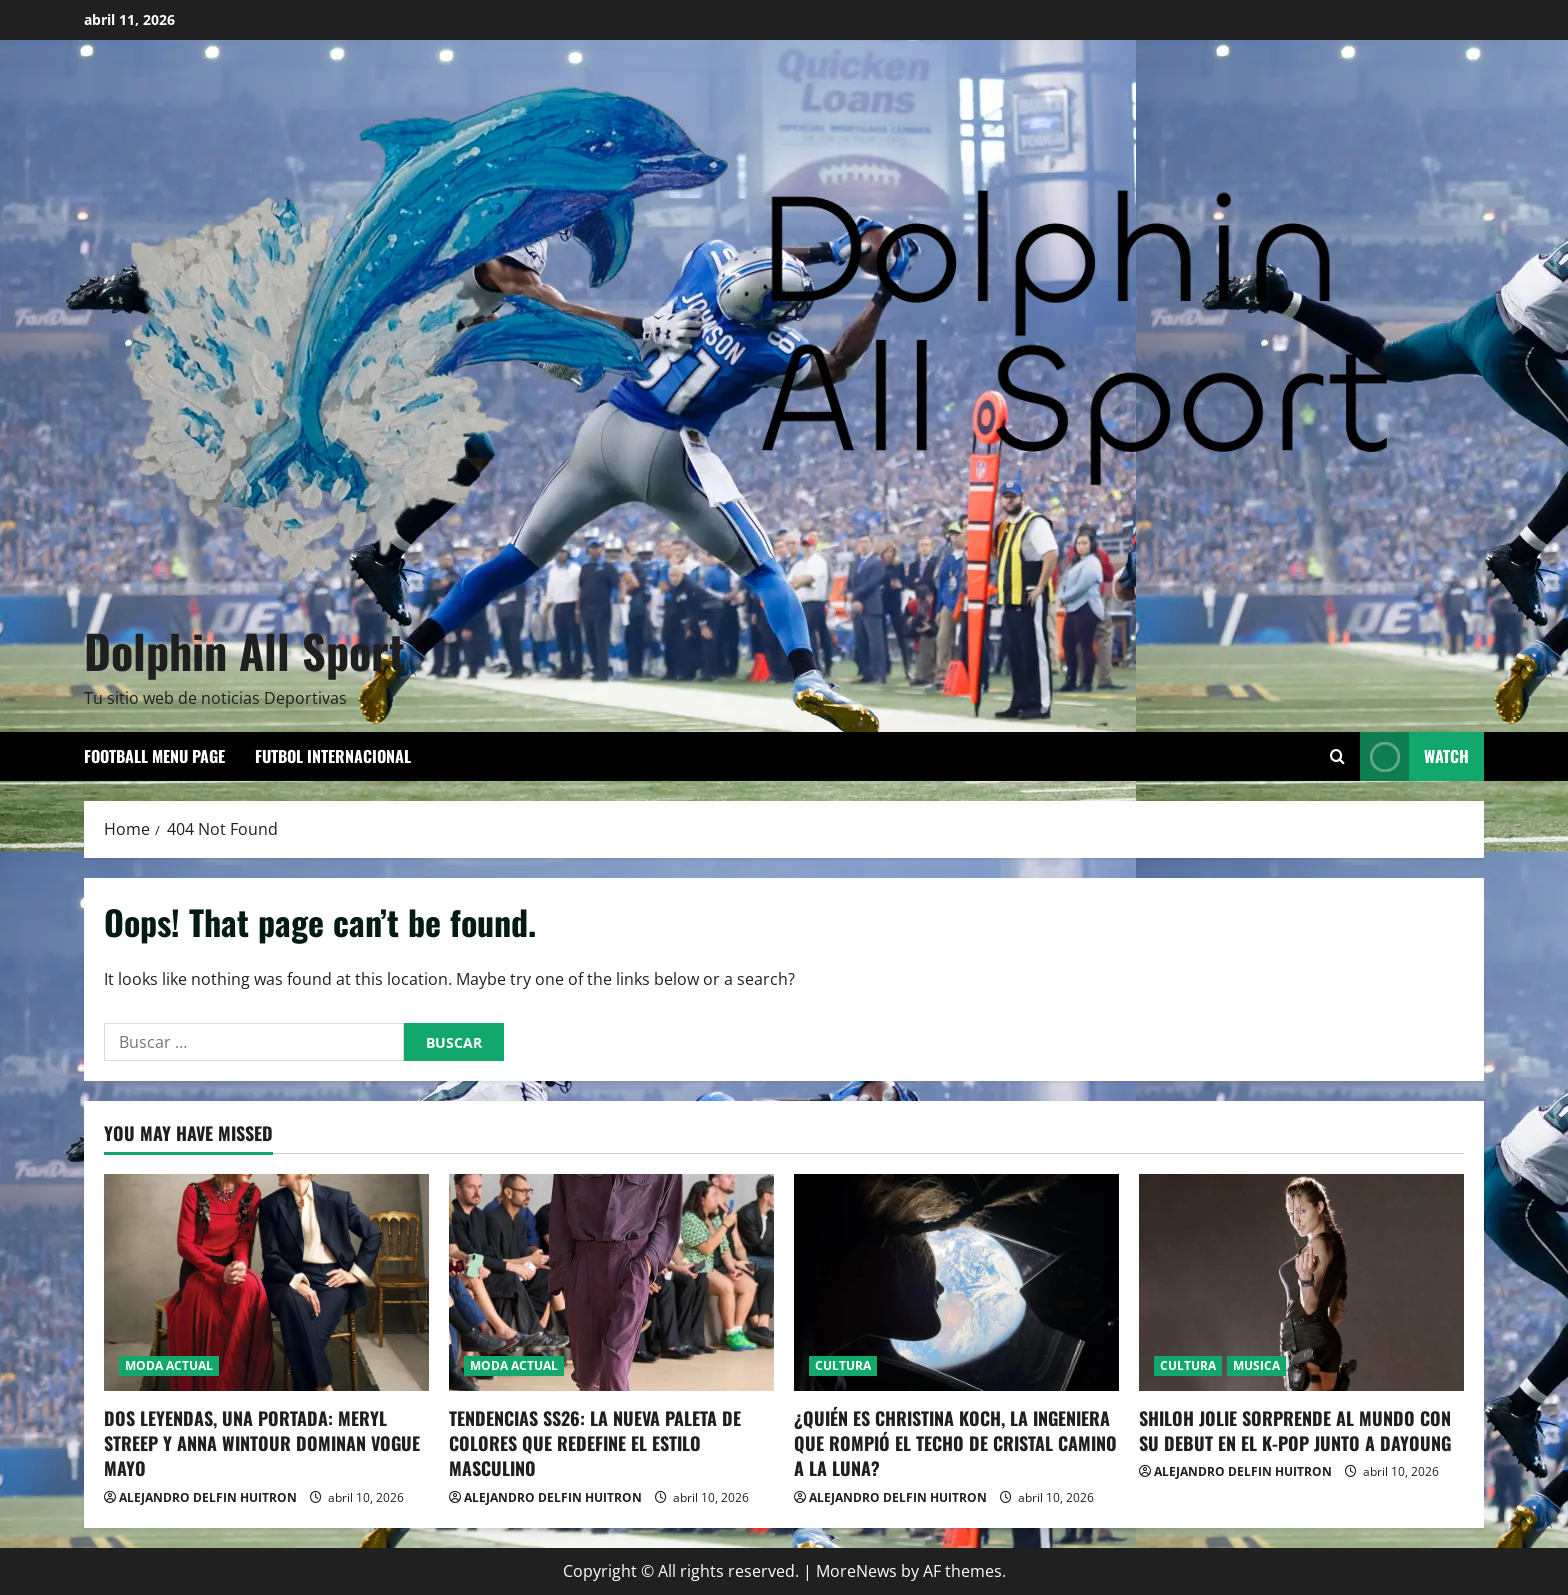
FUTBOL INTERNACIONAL (333, 756)
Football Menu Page (154, 756)
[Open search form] (1337, 756)
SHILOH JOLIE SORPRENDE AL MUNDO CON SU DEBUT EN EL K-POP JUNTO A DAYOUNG (1295, 1430)
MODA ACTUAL (169, 1365)
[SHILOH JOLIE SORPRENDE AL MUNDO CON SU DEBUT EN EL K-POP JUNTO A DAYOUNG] (1301, 1282)
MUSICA (1256, 1365)
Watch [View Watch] (1414, 756)
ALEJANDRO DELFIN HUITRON (208, 1497)
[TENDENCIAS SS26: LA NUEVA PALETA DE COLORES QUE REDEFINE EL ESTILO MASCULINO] (611, 1282)
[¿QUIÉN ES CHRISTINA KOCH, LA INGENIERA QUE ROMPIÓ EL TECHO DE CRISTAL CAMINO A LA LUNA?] (956, 1282)
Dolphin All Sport (244, 650)
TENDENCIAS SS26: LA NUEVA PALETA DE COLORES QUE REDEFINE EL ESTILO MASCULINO (595, 1443)
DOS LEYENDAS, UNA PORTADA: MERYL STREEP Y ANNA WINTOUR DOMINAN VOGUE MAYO (262, 1443)
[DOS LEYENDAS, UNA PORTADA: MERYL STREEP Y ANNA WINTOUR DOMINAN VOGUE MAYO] (266, 1282)
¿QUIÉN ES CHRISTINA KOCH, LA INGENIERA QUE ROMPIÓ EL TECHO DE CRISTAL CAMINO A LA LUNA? (955, 1443)
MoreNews (856, 1571)
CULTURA (843, 1365)
